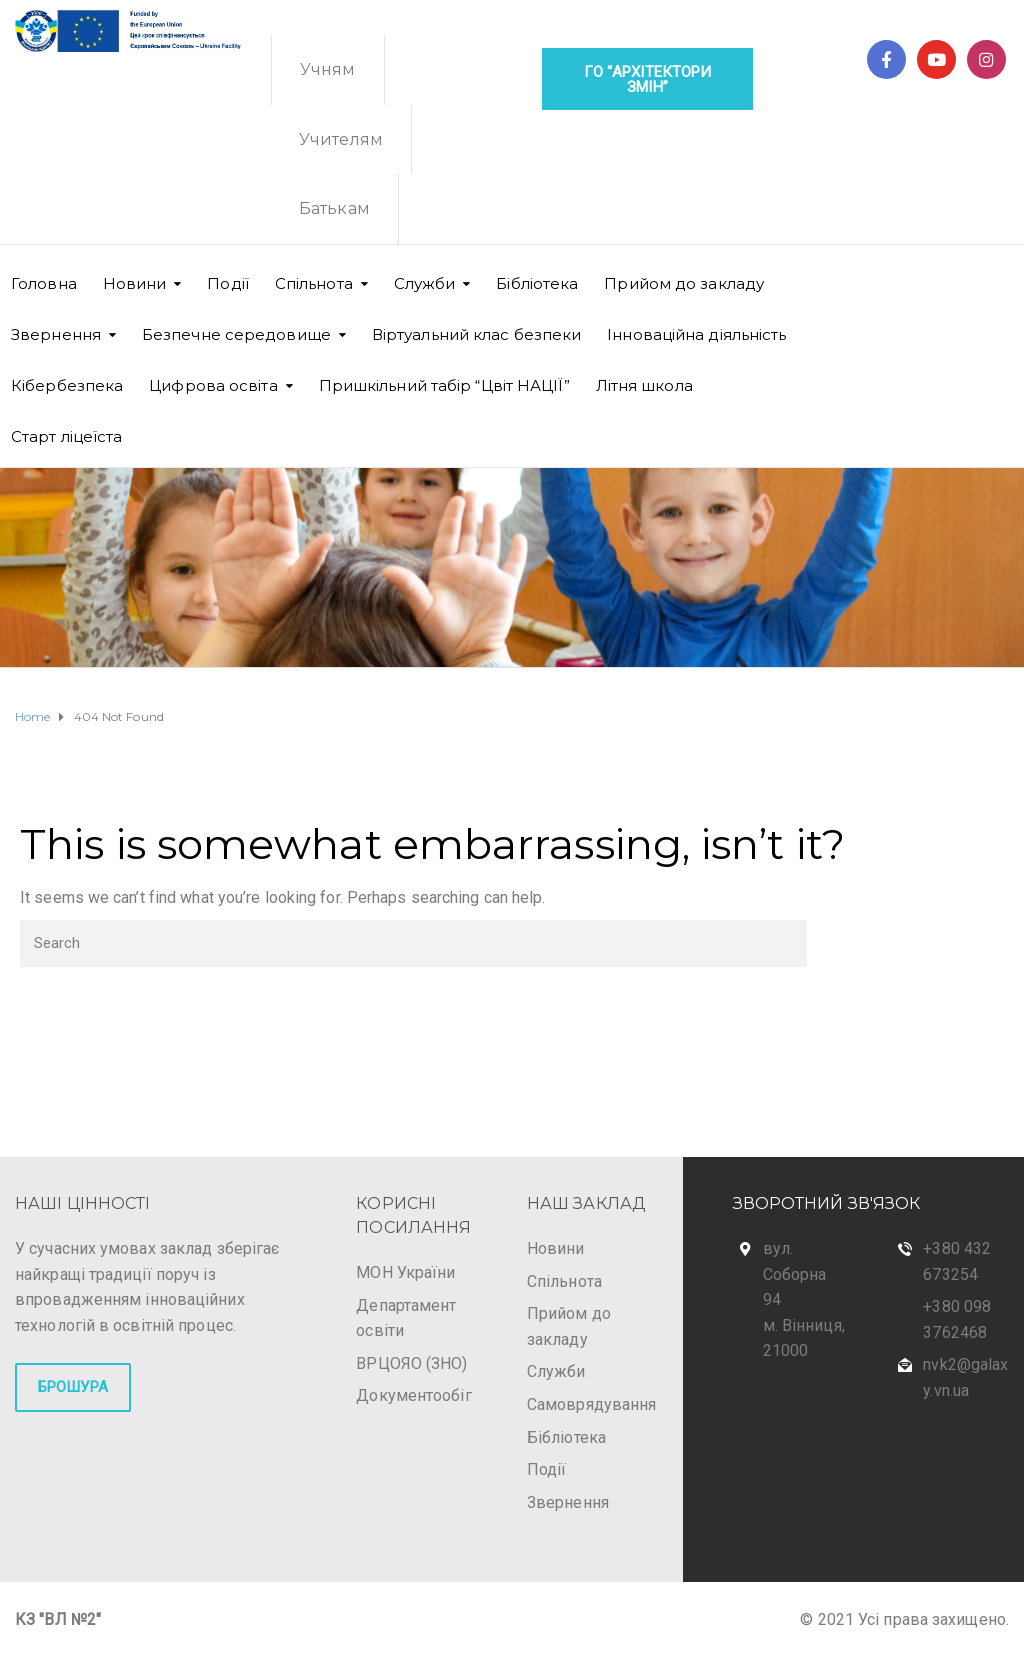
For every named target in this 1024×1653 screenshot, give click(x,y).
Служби (556, 1371)
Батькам (334, 208)
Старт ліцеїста (66, 436)
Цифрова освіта (213, 385)
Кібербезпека (67, 385)
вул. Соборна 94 (795, 1274)
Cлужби (425, 283)
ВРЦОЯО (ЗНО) (411, 1363)
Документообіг (413, 1395)
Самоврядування (591, 1404)
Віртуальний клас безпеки (476, 334)
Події (228, 283)
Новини (135, 283)
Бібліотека (537, 283)
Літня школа (644, 385)
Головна (44, 283)
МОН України (405, 1272)
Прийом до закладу (684, 283)
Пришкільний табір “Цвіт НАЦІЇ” (444, 385)
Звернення (56, 334)
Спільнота (314, 283)
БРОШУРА (73, 1387)
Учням (328, 69)
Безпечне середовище (236, 334)
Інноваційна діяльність (696, 334)
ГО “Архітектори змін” (648, 79)
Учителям (341, 139)
